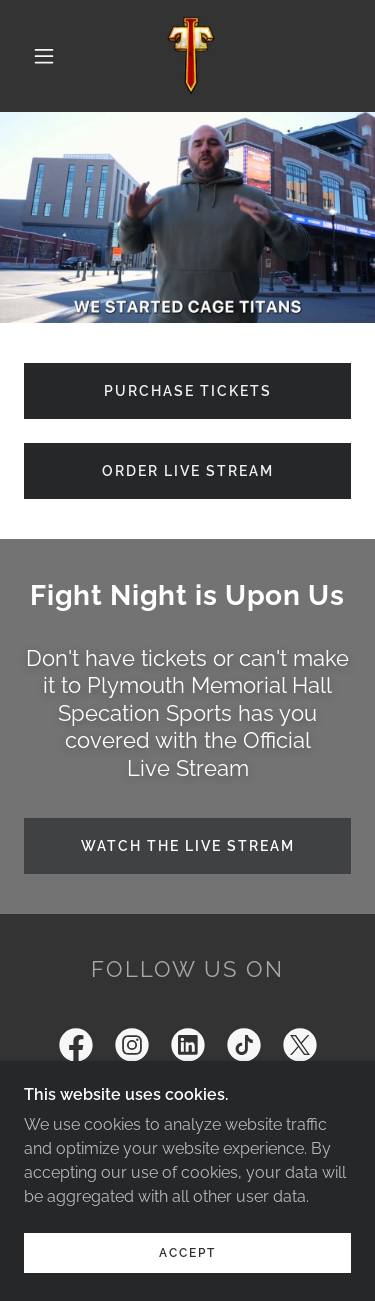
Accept (187, 1253)
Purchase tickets (188, 391)
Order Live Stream (188, 471)
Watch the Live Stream (188, 846)
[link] (191, 56)
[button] (44, 56)
